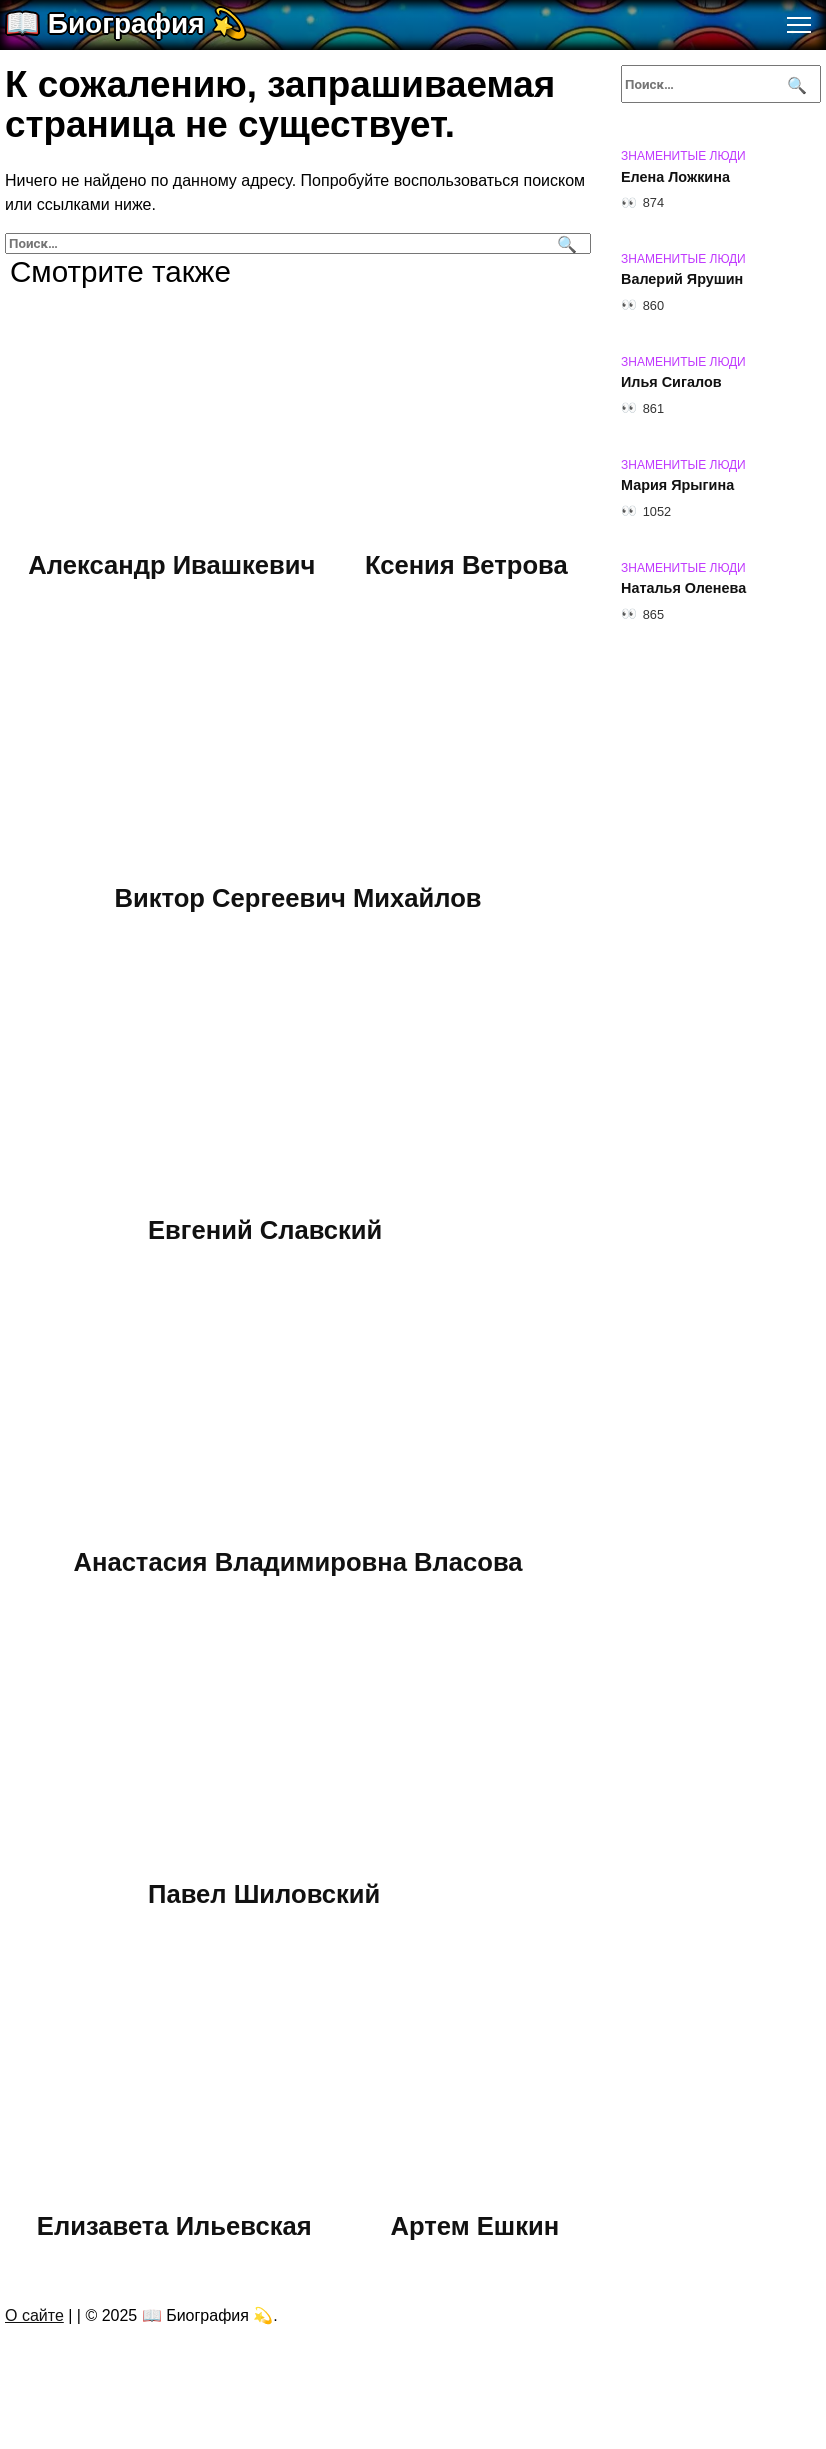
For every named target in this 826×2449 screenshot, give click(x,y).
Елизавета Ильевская (174, 2225)
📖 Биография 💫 (126, 23)
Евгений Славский (265, 1229)
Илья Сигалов (671, 383)
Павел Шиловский (264, 1893)
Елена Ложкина (675, 177)
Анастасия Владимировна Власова (297, 1561)
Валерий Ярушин (682, 280)
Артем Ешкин (474, 2225)
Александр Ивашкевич (171, 565)
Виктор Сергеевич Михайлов (297, 897)
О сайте (34, 2315)
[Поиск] (564, 243)
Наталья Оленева (683, 589)
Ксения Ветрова (466, 565)
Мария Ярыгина (677, 486)
